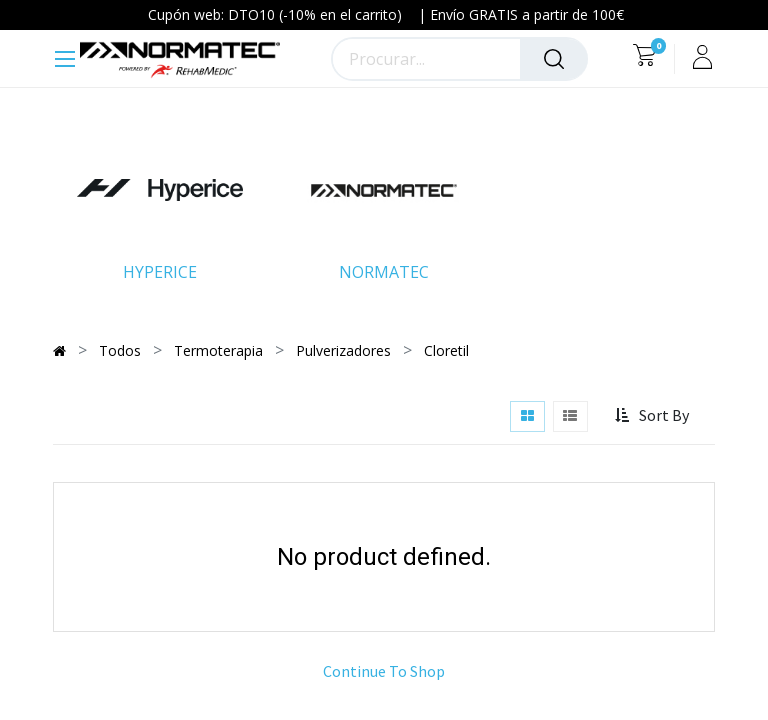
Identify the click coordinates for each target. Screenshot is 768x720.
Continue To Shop (384, 671)
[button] (653, 416)
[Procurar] (554, 59)
